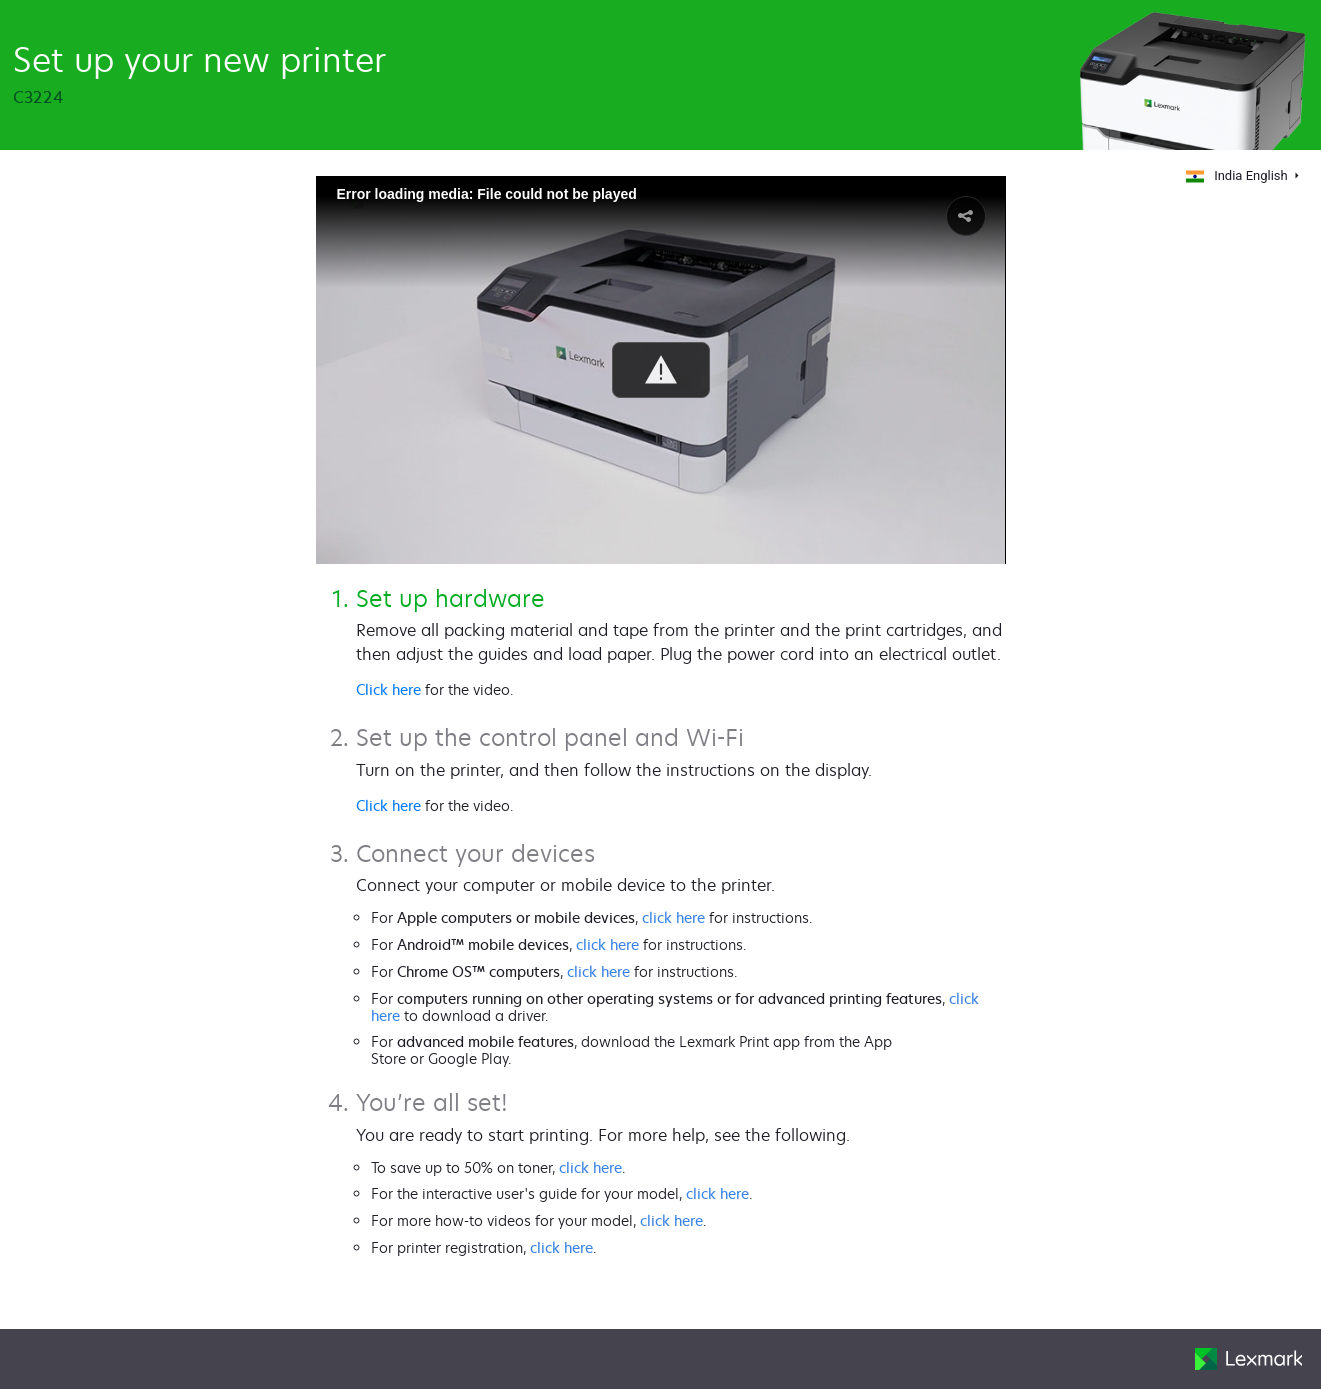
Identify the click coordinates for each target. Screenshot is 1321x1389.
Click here (388, 689)
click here (673, 917)
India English (1235, 175)
